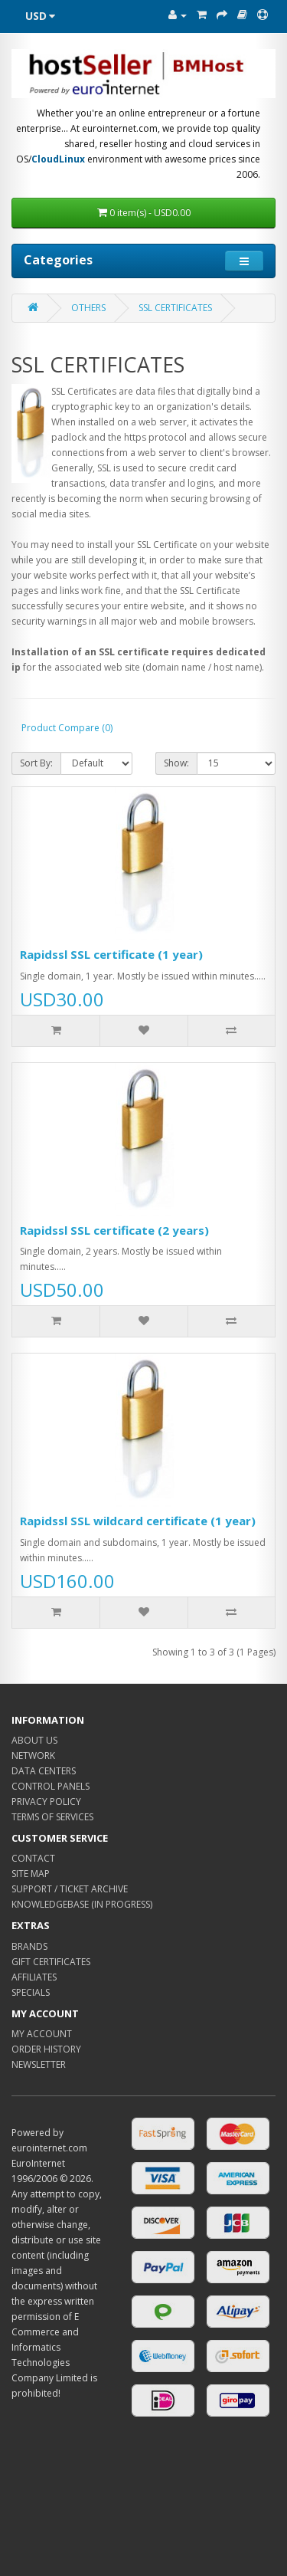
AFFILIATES (34, 1977)
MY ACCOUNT (41, 2033)
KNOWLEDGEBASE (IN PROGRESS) (81, 1904)
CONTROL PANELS (50, 1786)
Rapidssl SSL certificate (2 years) (114, 1230)
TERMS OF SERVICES (52, 1816)
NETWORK (33, 1755)
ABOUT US (34, 1740)
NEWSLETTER (38, 2064)
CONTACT (33, 1858)
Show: (176, 763)
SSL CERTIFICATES (175, 307)
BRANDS (29, 1946)
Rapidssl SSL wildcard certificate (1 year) (138, 1520)
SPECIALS (30, 1992)
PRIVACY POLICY (46, 1801)
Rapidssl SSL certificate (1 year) (111, 954)
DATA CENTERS (43, 1770)
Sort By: (36, 763)
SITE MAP (30, 1873)
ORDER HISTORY (46, 2049)
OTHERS (88, 307)
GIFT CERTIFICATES (50, 1961)
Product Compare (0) (67, 727)
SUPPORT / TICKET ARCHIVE (69, 1888)
